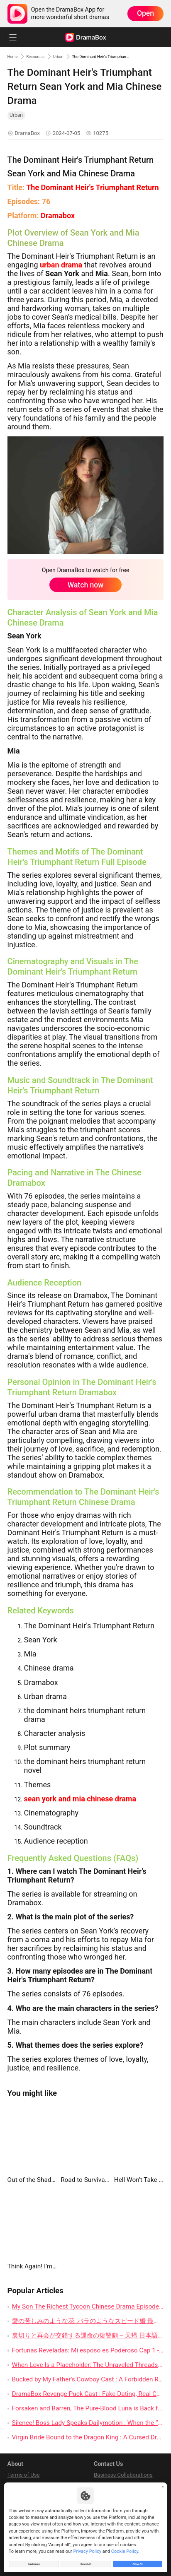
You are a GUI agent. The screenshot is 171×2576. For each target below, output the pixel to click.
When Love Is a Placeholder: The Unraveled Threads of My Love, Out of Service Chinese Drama (88, 2365)
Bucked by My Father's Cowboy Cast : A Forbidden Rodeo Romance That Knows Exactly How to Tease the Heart (88, 2379)
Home (14, 56)
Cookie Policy (124, 2547)
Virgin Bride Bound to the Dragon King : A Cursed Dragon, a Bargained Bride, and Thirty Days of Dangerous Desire (88, 2437)
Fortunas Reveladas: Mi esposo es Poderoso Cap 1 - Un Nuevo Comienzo (88, 2350)
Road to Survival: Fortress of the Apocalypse (85, 2180)
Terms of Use (23, 2475)
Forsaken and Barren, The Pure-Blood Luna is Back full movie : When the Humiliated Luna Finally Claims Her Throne (88, 2408)
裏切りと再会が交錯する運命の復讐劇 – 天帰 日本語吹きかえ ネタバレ (88, 2335)
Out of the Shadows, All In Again (32, 2180)
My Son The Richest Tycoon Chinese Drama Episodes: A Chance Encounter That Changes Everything (88, 2306)
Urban (73, 56)
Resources (44, 56)
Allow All (138, 2562)
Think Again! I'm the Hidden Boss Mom (32, 2266)
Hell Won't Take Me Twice (139, 2180)
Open (145, 13)
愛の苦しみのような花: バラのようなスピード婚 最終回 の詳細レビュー (88, 2321)
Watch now (86, 585)
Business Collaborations (123, 2475)
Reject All (85, 2562)
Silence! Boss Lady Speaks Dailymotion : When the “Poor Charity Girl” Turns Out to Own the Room (88, 2423)
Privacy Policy (87, 2547)
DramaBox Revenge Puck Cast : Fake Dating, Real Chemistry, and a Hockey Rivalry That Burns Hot (88, 2394)
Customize (33, 2562)
